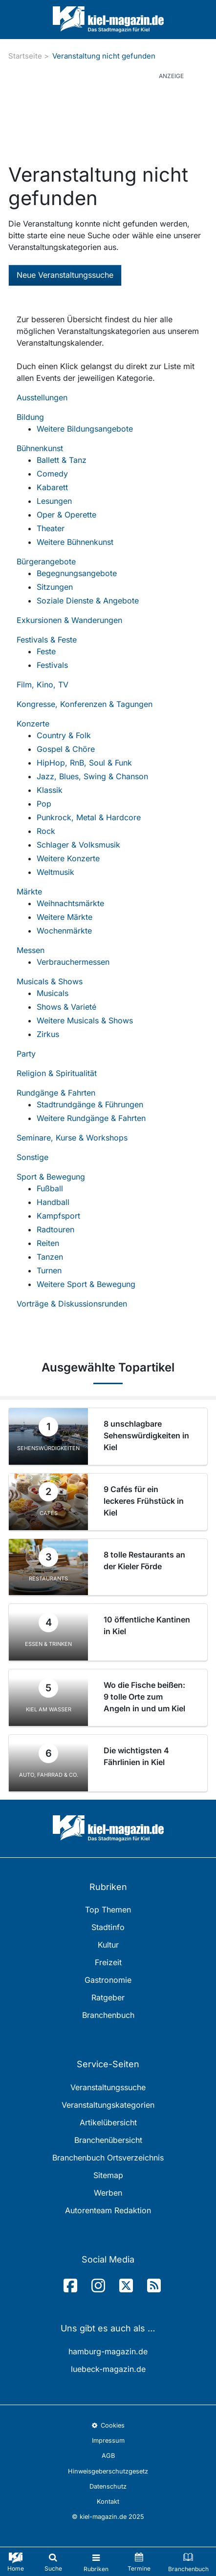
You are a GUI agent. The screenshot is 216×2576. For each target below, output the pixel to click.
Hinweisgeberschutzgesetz (108, 2471)
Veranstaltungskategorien (108, 2105)
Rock (46, 831)
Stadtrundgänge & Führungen (90, 1104)
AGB (108, 2455)
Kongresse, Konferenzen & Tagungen (84, 704)
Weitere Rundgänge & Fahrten (91, 1118)
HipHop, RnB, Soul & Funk (84, 763)
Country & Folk (64, 735)
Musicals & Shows (50, 981)
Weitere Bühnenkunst (75, 542)
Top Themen (108, 1909)
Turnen (49, 1270)
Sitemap (108, 2175)
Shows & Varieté (66, 1007)
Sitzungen (55, 587)
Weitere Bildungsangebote (85, 429)
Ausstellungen (42, 397)
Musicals (52, 993)
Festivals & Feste (47, 639)
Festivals (52, 665)
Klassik (50, 790)
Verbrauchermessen (73, 962)
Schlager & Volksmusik (78, 845)
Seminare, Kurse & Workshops (72, 1138)
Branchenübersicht (108, 2140)
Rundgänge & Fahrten (56, 1093)
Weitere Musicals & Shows (85, 1020)
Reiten (48, 1243)
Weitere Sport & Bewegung (86, 1284)
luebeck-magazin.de (108, 2369)
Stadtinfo (108, 1927)
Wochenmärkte (64, 930)
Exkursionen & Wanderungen (69, 620)
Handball (53, 1202)
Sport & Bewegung (51, 1177)
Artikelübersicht (108, 2122)
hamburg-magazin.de (108, 2351)
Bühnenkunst (40, 448)
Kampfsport (58, 1216)
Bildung (30, 417)
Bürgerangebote (46, 561)
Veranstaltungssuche (108, 2087)
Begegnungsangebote (77, 573)
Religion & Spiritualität (57, 1073)
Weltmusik (55, 872)
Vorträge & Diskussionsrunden (72, 1304)
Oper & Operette (66, 514)
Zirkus (48, 1034)
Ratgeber (108, 1997)
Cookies (108, 2425)
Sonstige (32, 1157)
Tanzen (50, 1257)
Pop (44, 804)
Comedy (52, 473)
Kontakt (108, 2501)
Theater (51, 528)
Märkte (29, 891)
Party (26, 1054)
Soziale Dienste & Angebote (88, 600)
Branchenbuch (108, 2015)
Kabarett (52, 487)
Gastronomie (108, 1980)
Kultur (108, 1945)
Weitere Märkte (64, 917)
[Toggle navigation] (96, 2561)
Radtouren (55, 1229)
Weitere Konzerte (68, 858)
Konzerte (33, 723)
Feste (46, 651)
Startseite (25, 56)
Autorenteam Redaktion (108, 2210)
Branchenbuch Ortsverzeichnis (108, 2157)
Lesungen (54, 501)
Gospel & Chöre (66, 749)
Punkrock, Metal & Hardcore (89, 817)
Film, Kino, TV (42, 684)
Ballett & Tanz (61, 460)
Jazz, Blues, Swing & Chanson (92, 776)
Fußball (50, 1188)
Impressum (108, 2440)
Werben (108, 2193)
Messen (30, 950)
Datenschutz (108, 2486)
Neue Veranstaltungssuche (65, 275)
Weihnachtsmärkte (70, 903)
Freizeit (108, 1962)
